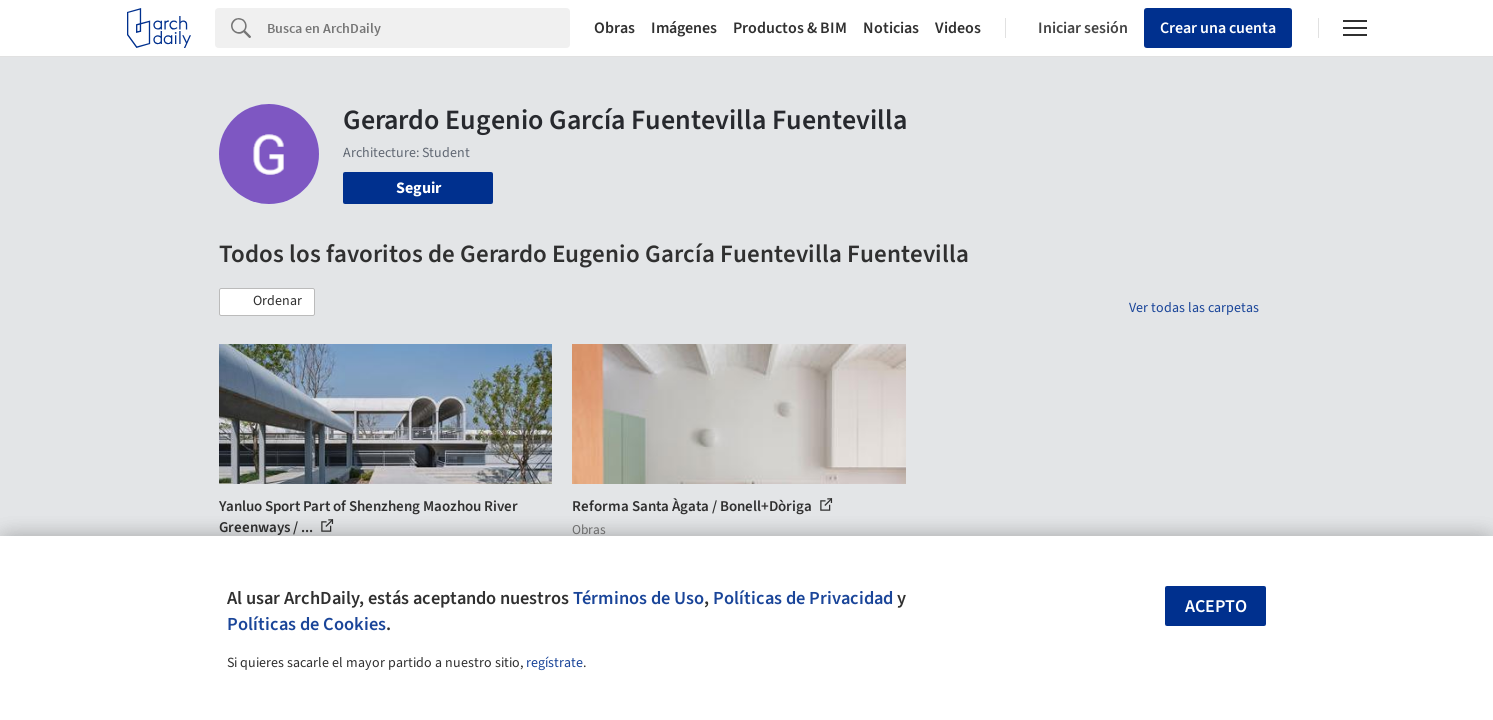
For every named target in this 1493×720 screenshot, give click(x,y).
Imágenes (684, 28)
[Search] (418, 28)
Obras (614, 28)
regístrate (554, 663)
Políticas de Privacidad (803, 598)
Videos (958, 28)
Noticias (891, 28)
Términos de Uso (638, 598)
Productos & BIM (790, 28)
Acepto (1216, 606)
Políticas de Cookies (306, 624)
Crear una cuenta (1218, 28)
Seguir (418, 188)
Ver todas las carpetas (1194, 308)
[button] (267, 302)
